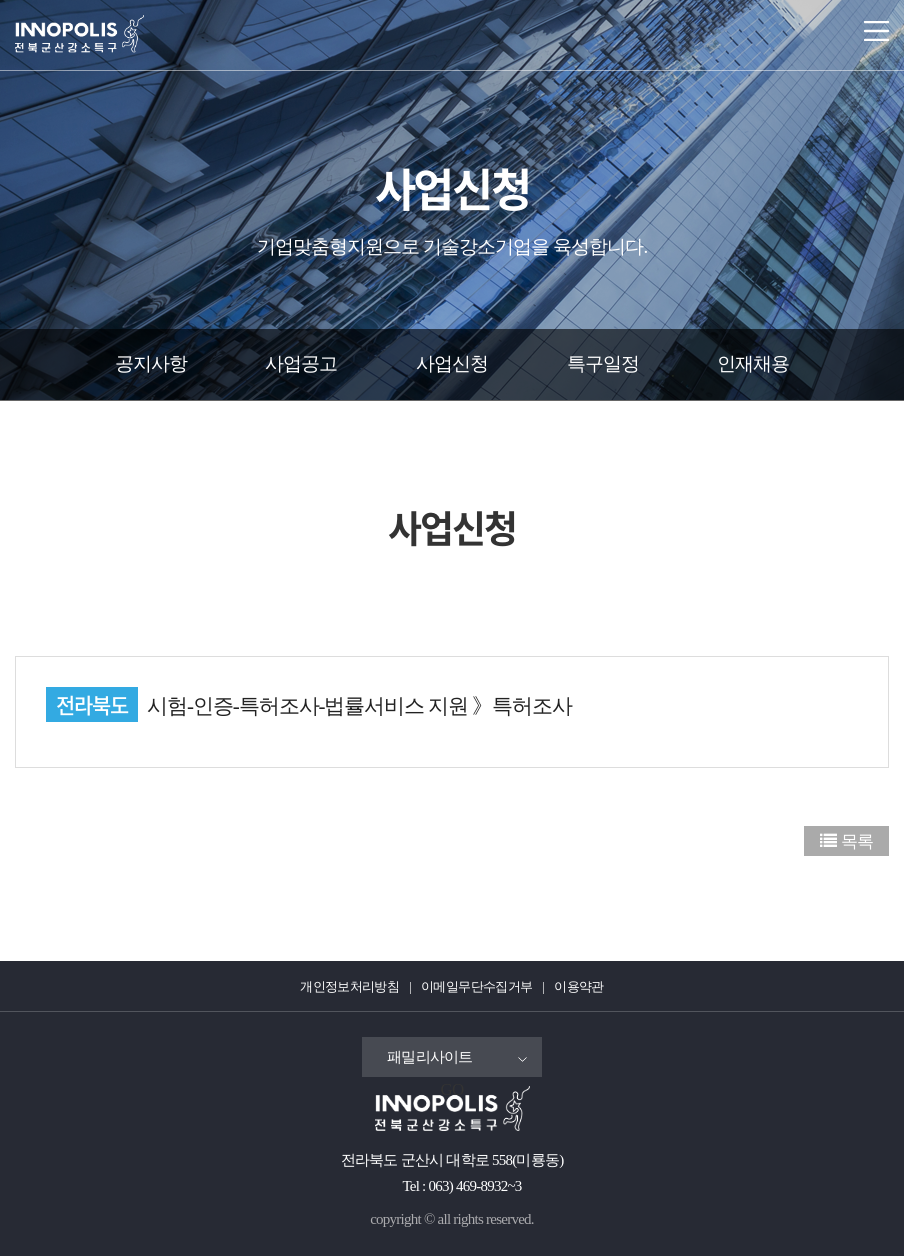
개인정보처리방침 (349, 986)
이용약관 (578, 986)
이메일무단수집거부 (476, 986)
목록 (857, 841)
